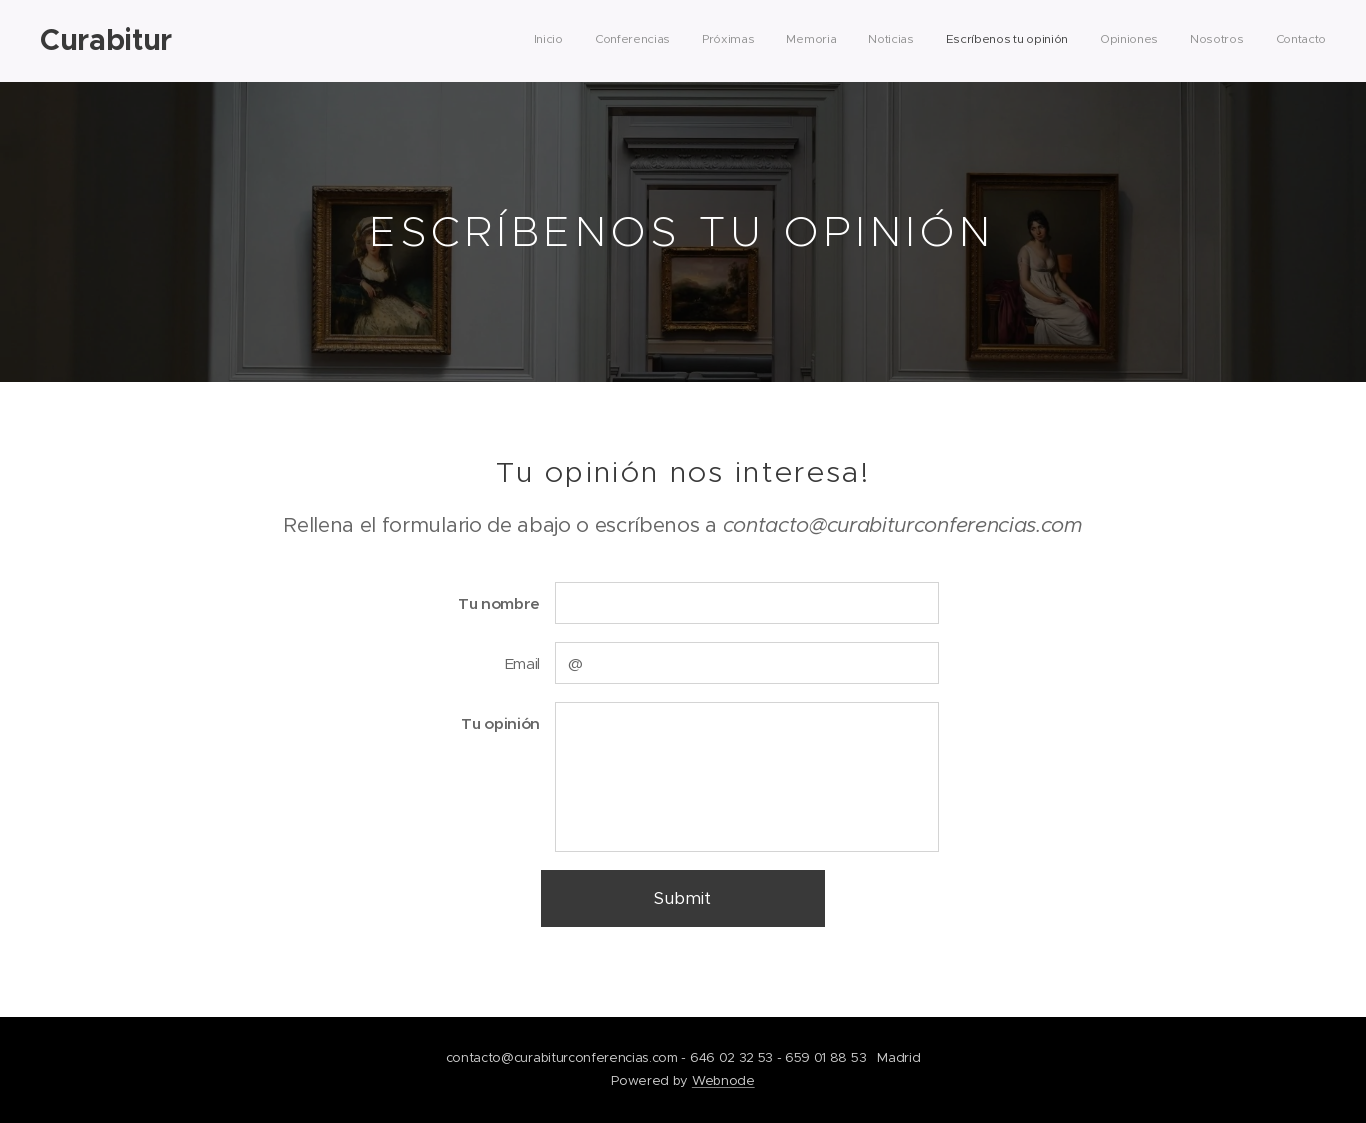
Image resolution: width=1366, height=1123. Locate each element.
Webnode (723, 1080)
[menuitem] (1075, 41)
